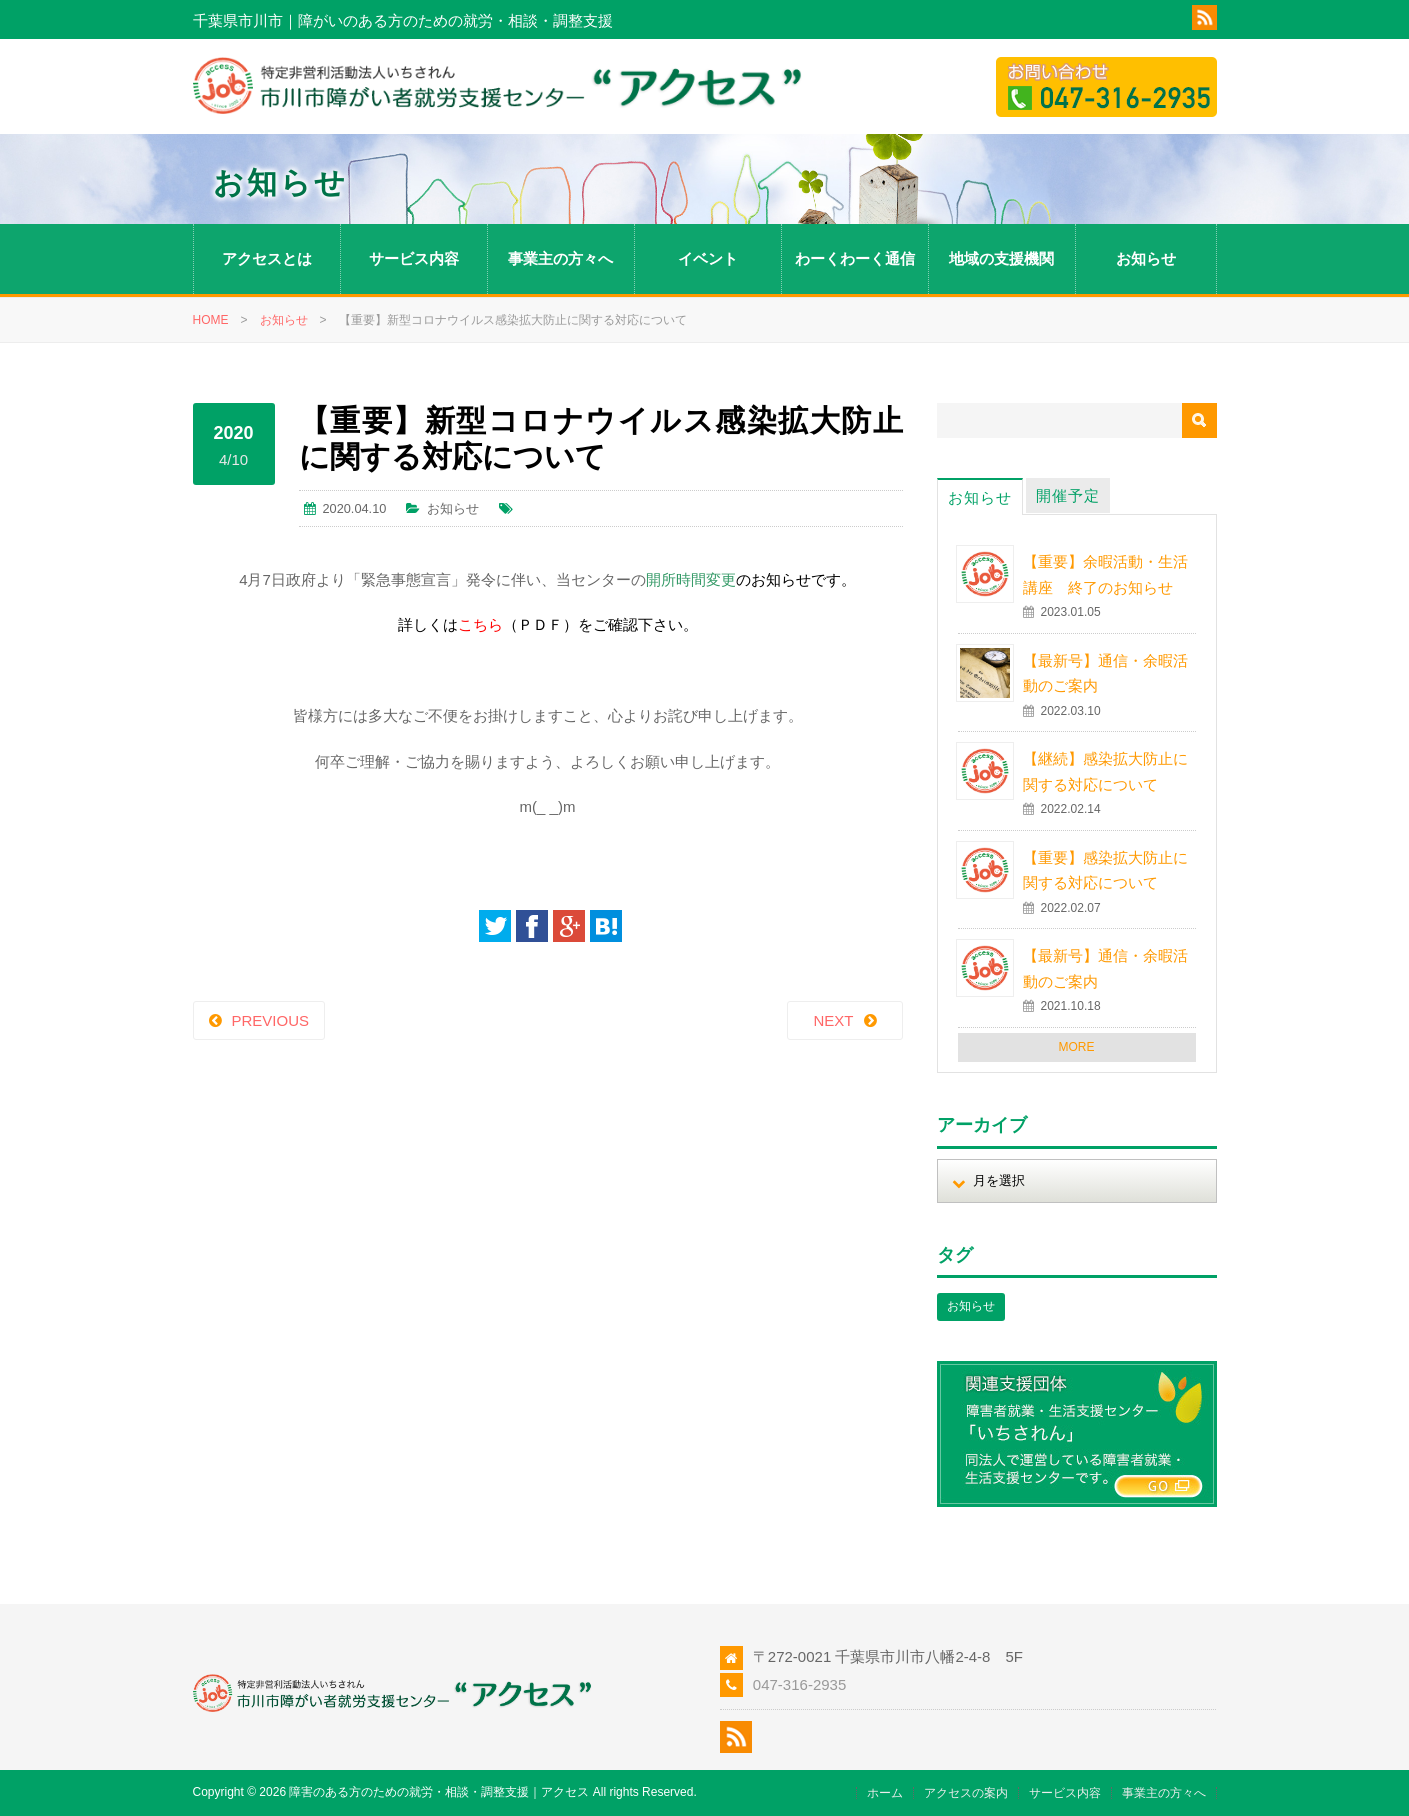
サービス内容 (414, 258)
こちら (480, 624)
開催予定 (1068, 495)
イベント (708, 258)
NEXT (833, 1020)
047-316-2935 (799, 1684)
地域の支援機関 (1001, 258)
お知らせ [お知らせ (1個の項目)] (971, 1306)
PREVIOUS (271, 1020)
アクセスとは (267, 258)
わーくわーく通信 (855, 258)
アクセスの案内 (966, 1793)
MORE (1077, 1047)
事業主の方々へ (560, 258)
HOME (211, 320)
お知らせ (1146, 258)
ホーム (885, 1793)
